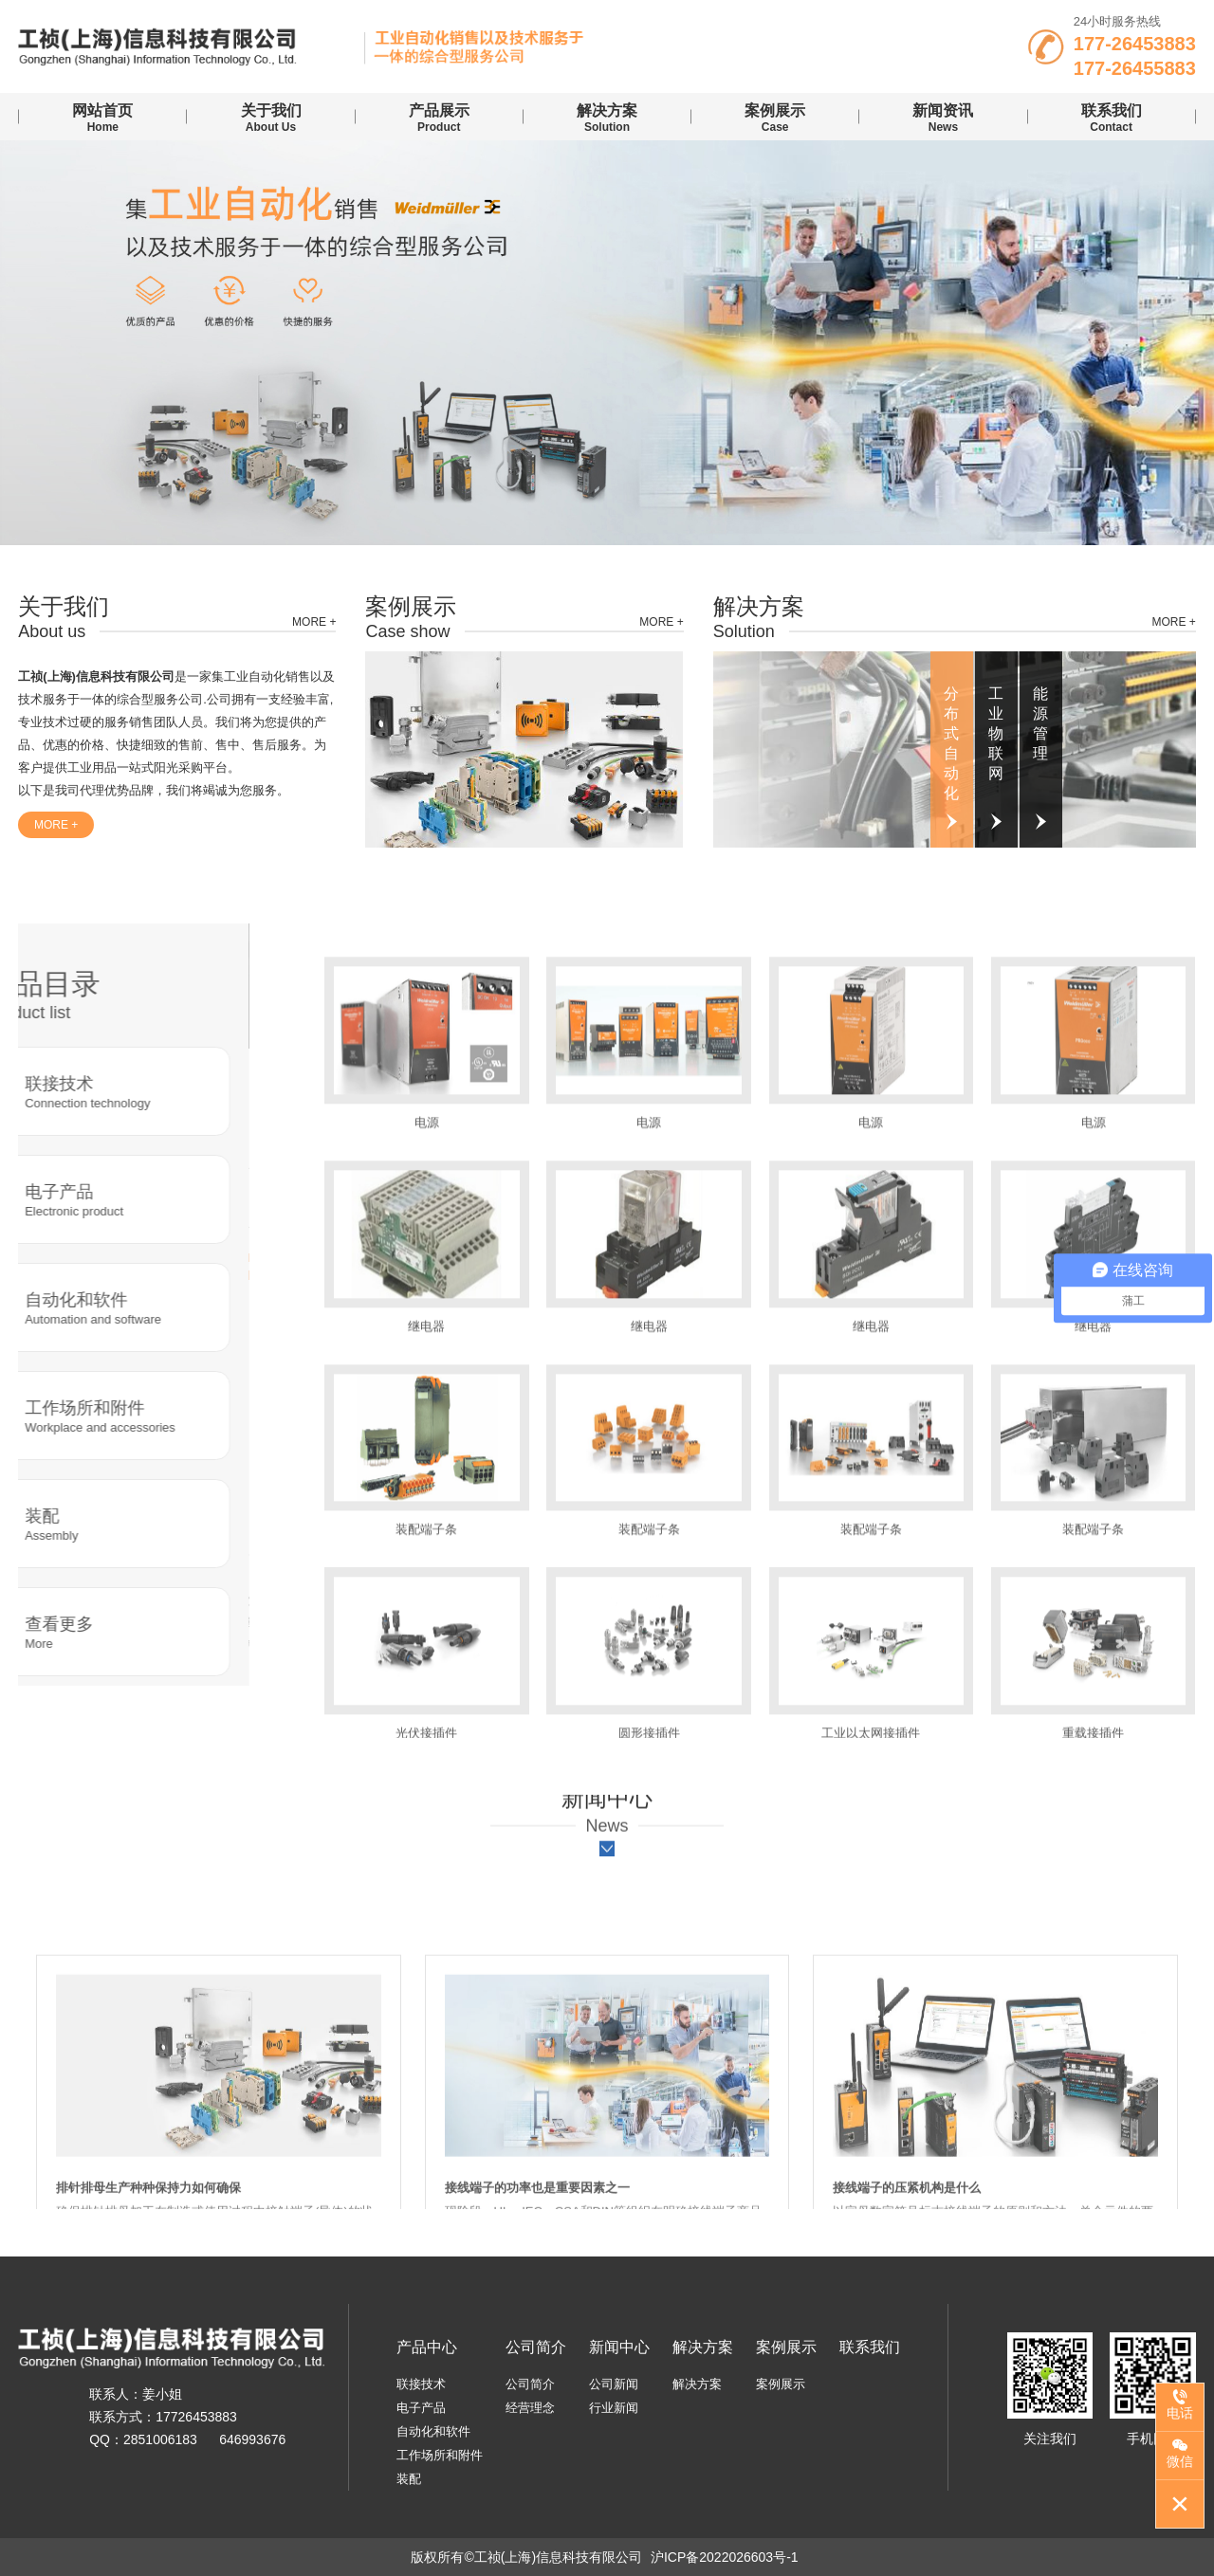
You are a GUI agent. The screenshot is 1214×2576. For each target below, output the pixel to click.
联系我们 (869, 2347)
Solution (607, 117)
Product (439, 117)
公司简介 (536, 2347)
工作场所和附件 (439, 2455)
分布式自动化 (951, 743)
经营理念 (530, 2408)
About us (270, 117)
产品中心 (426, 2347)
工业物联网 (995, 733)
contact (1111, 117)
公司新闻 (613, 2384)
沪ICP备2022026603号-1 (725, 2557)
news (942, 117)
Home (102, 117)
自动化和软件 (433, 2431)
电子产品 (421, 2408)
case (774, 117)
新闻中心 (619, 2347)
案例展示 (786, 2347)
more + (314, 622)
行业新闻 (613, 2408)
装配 (408, 2479)
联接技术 (421, 2384)
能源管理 (1040, 723)
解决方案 (702, 2347)
